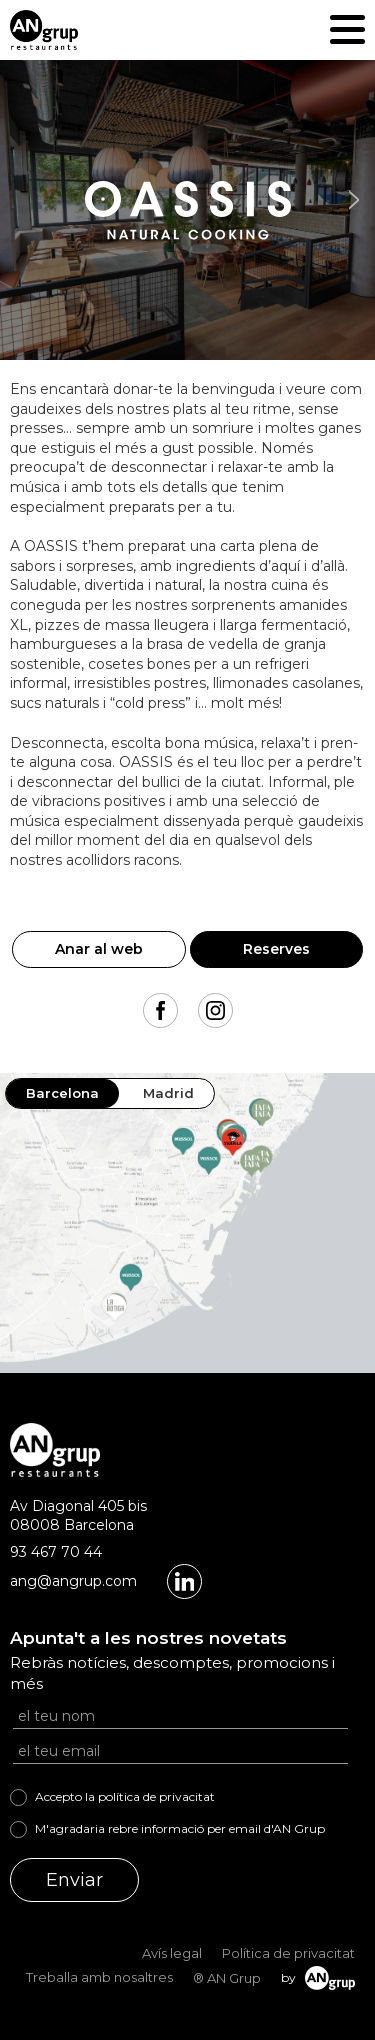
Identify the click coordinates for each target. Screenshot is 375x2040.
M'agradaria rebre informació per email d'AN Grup (180, 1828)
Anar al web (99, 949)
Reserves (276, 949)
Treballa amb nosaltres (99, 1977)
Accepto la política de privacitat (125, 1796)
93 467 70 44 (56, 1552)
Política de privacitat (288, 1953)
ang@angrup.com (73, 1581)
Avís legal (172, 1953)
